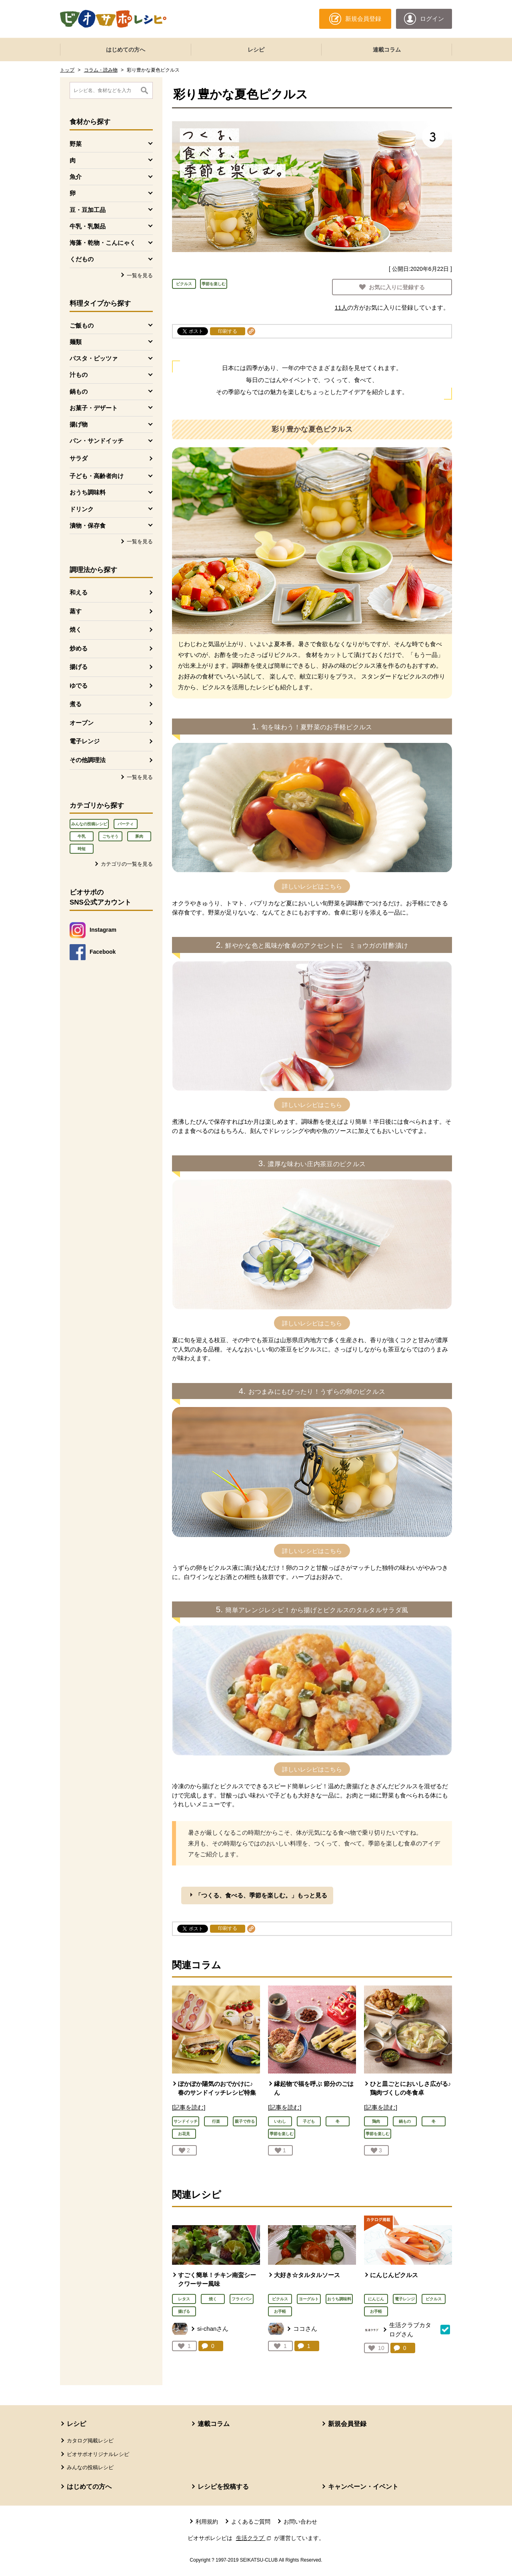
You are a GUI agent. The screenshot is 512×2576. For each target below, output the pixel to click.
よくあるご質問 (250, 2521)
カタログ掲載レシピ (90, 2441)
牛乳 (82, 836)
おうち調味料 (339, 2299)
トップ (67, 70)
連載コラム (387, 49)
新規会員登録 (347, 2423)
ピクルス (184, 284)
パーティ (126, 824)
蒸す (76, 611)
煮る (76, 704)
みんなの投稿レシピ (89, 824)
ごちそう (110, 836)
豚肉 (139, 836)
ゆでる (79, 685)
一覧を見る (140, 275)
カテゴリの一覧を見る (127, 864)
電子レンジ (85, 741)
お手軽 (280, 2311)
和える (79, 592)
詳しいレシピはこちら (312, 886)
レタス (184, 2299)
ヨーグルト (309, 2299)
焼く (76, 629)
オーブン (82, 722)
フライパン (242, 2299)
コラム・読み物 (101, 70)
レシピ (256, 49)
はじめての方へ (125, 49)
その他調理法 (88, 760)
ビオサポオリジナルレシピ (98, 2454)
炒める (79, 648)
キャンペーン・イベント (363, 2486)
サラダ (79, 458)
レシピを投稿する (223, 2486)
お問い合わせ (300, 2521)
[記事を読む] (188, 2107)
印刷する (227, 331)
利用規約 (207, 2521)
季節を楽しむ (214, 284)
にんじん (376, 2299)
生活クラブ (254, 2538)
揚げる (79, 666)
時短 (82, 849)
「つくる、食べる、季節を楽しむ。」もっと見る (261, 1895)
